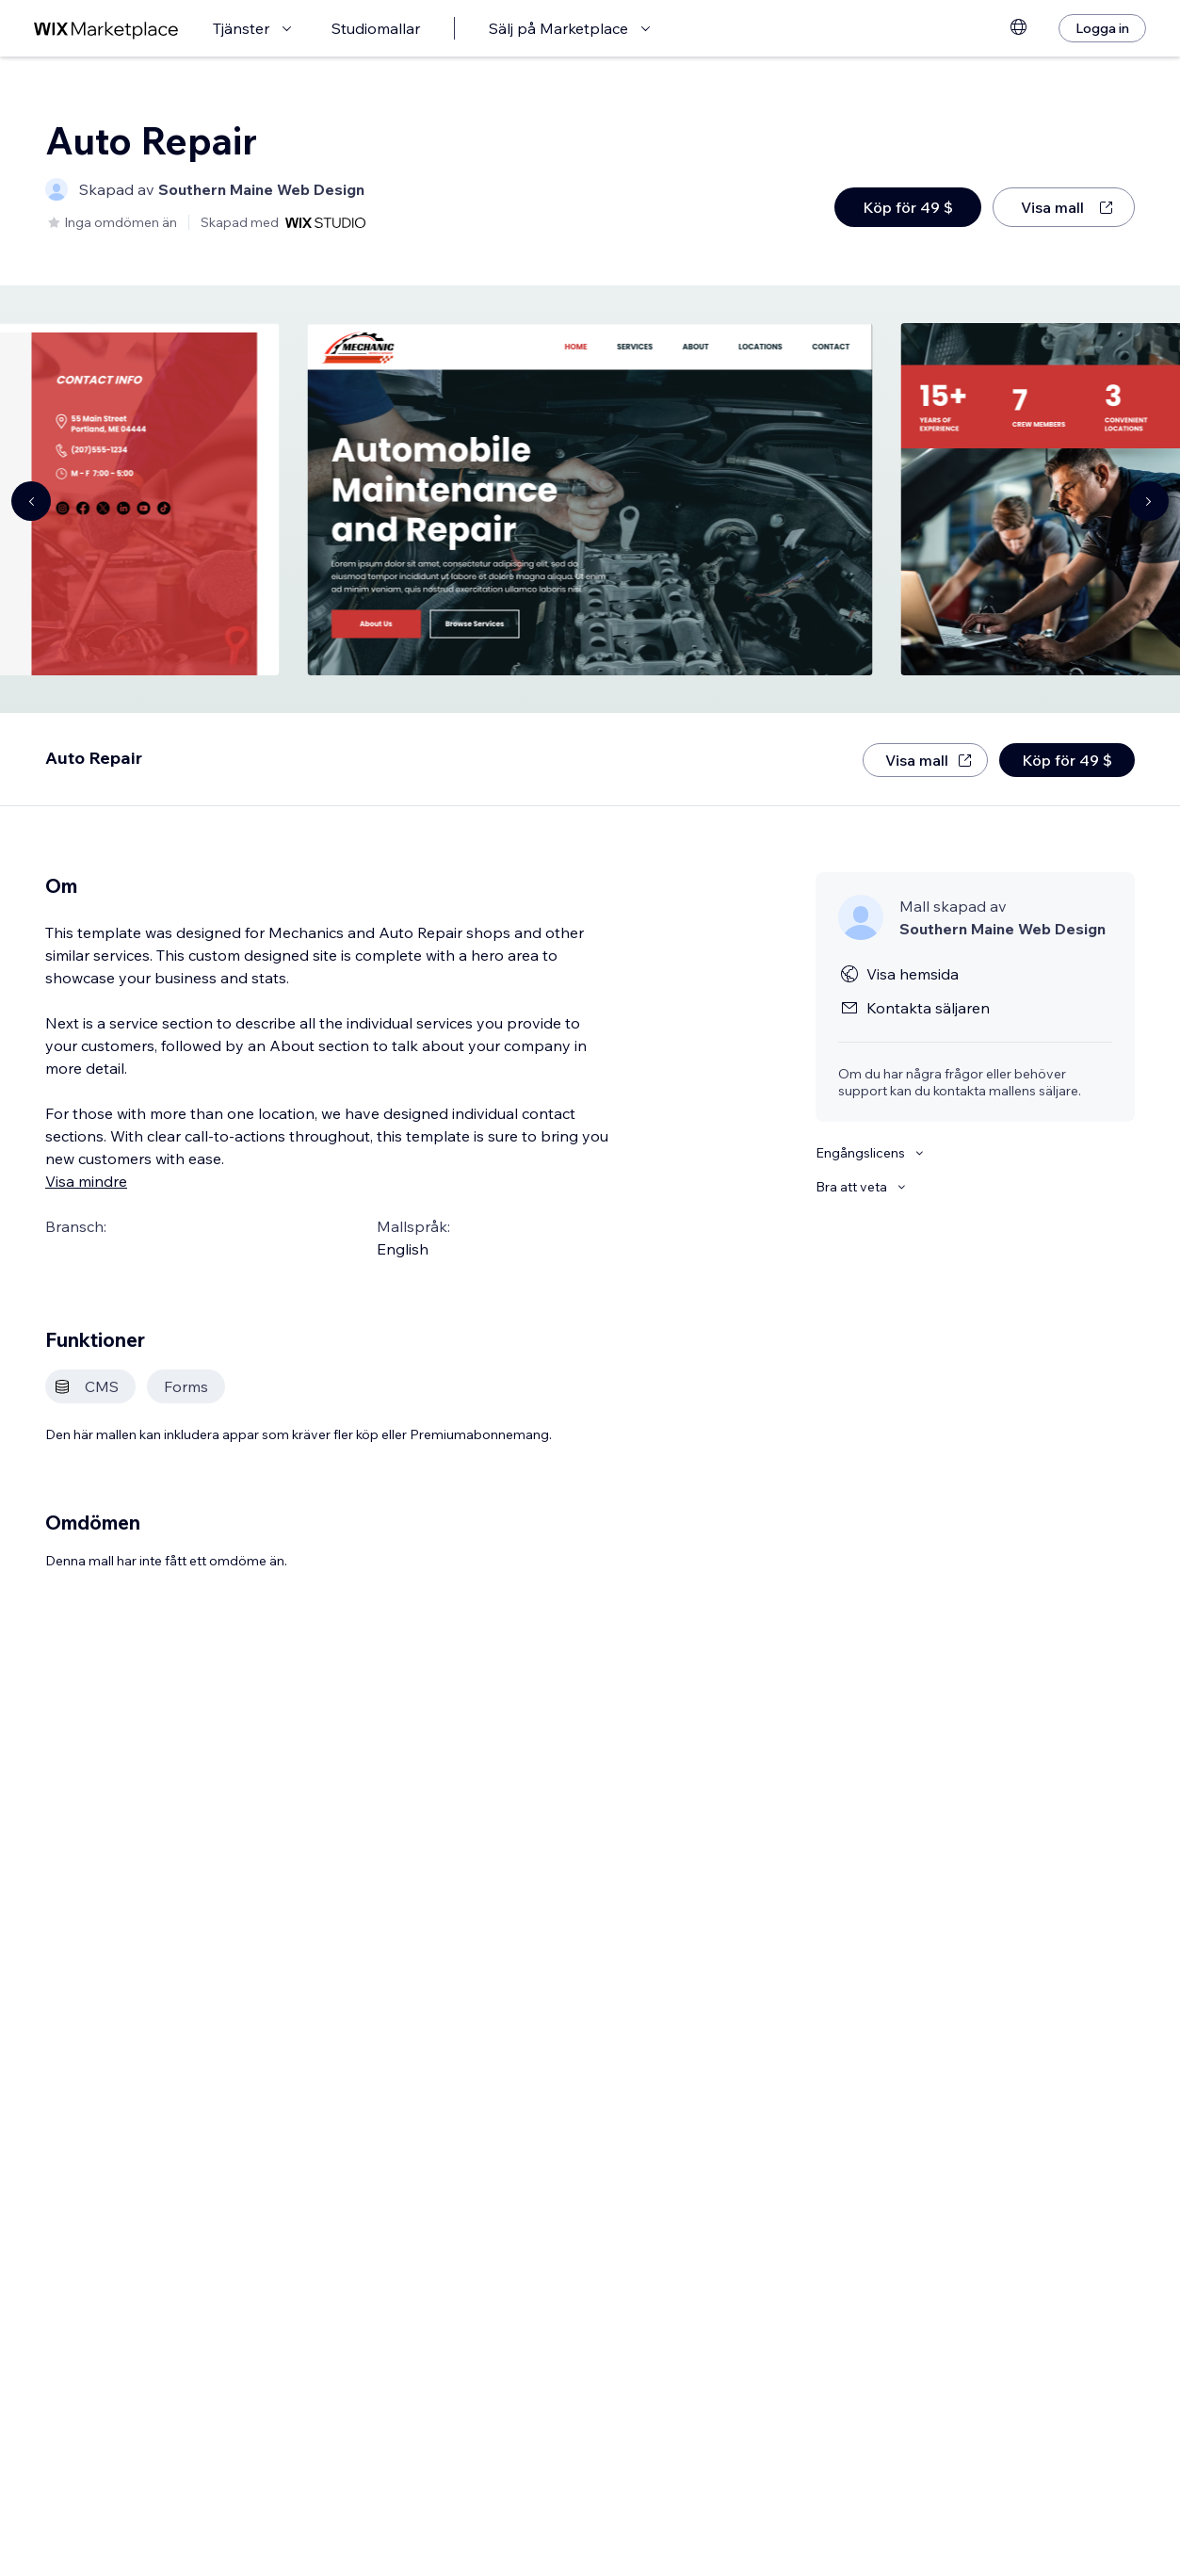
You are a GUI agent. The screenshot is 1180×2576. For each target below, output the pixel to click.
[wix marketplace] (106, 29)
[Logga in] (1102, 28)
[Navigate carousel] (31, 501)
